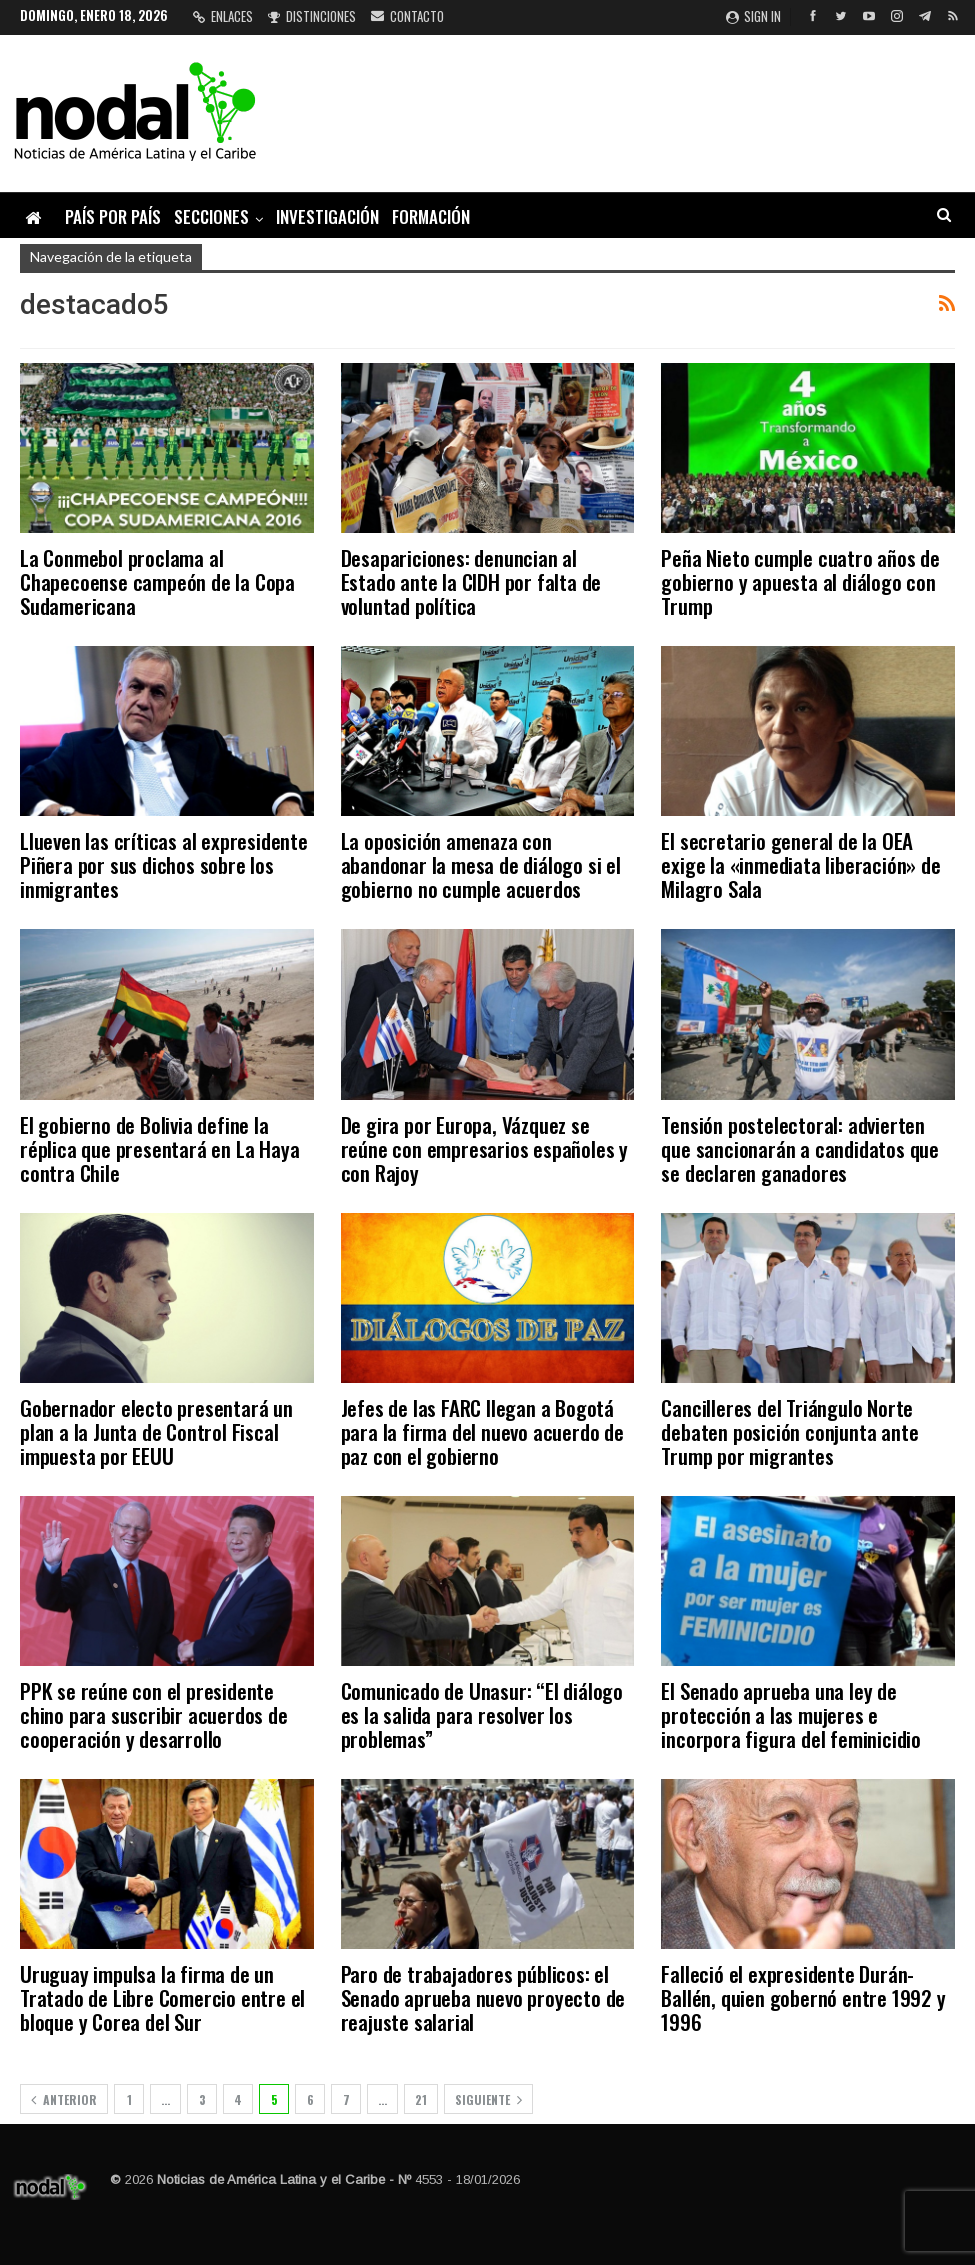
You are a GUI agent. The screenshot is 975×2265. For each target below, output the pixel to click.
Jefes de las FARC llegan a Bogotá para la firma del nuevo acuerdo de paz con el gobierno (482, 1431)
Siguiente (488, 2099)
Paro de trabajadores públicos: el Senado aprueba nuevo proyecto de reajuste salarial (483, 1997)
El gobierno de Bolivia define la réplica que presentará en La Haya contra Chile (159, 1148)
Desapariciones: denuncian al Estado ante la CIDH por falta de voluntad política (471, 581)
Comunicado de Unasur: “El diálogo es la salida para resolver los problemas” (482, 1714)
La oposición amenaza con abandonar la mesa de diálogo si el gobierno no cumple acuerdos (481, 864)
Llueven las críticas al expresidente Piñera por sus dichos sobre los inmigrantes (164, 864)
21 (421, 2099)
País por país (113, 216)
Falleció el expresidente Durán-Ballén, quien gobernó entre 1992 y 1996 (803, 1997)
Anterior (64, 2099)
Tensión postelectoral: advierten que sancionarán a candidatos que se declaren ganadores (800, 1148)
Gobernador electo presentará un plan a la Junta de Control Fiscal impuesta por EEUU (156, 1431)
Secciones (211, 216)
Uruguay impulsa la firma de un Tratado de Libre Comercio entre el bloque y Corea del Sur (162, 1997)
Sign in (753, 16)
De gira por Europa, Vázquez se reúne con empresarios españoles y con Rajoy (484, 1148)
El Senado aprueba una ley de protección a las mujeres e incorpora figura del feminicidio (791, 1714)
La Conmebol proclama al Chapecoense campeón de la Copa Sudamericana (157, 581)
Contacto (407, 16)
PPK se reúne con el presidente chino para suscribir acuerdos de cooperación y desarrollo (154, 1714)
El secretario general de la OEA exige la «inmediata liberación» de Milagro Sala (800, 864)
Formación (431, 216)
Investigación (327, 216)
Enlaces (223, 16)
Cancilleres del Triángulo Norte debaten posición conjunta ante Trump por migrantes (789, 1431)
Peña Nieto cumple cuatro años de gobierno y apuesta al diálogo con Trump (800, 581)
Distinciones (312, 16)
